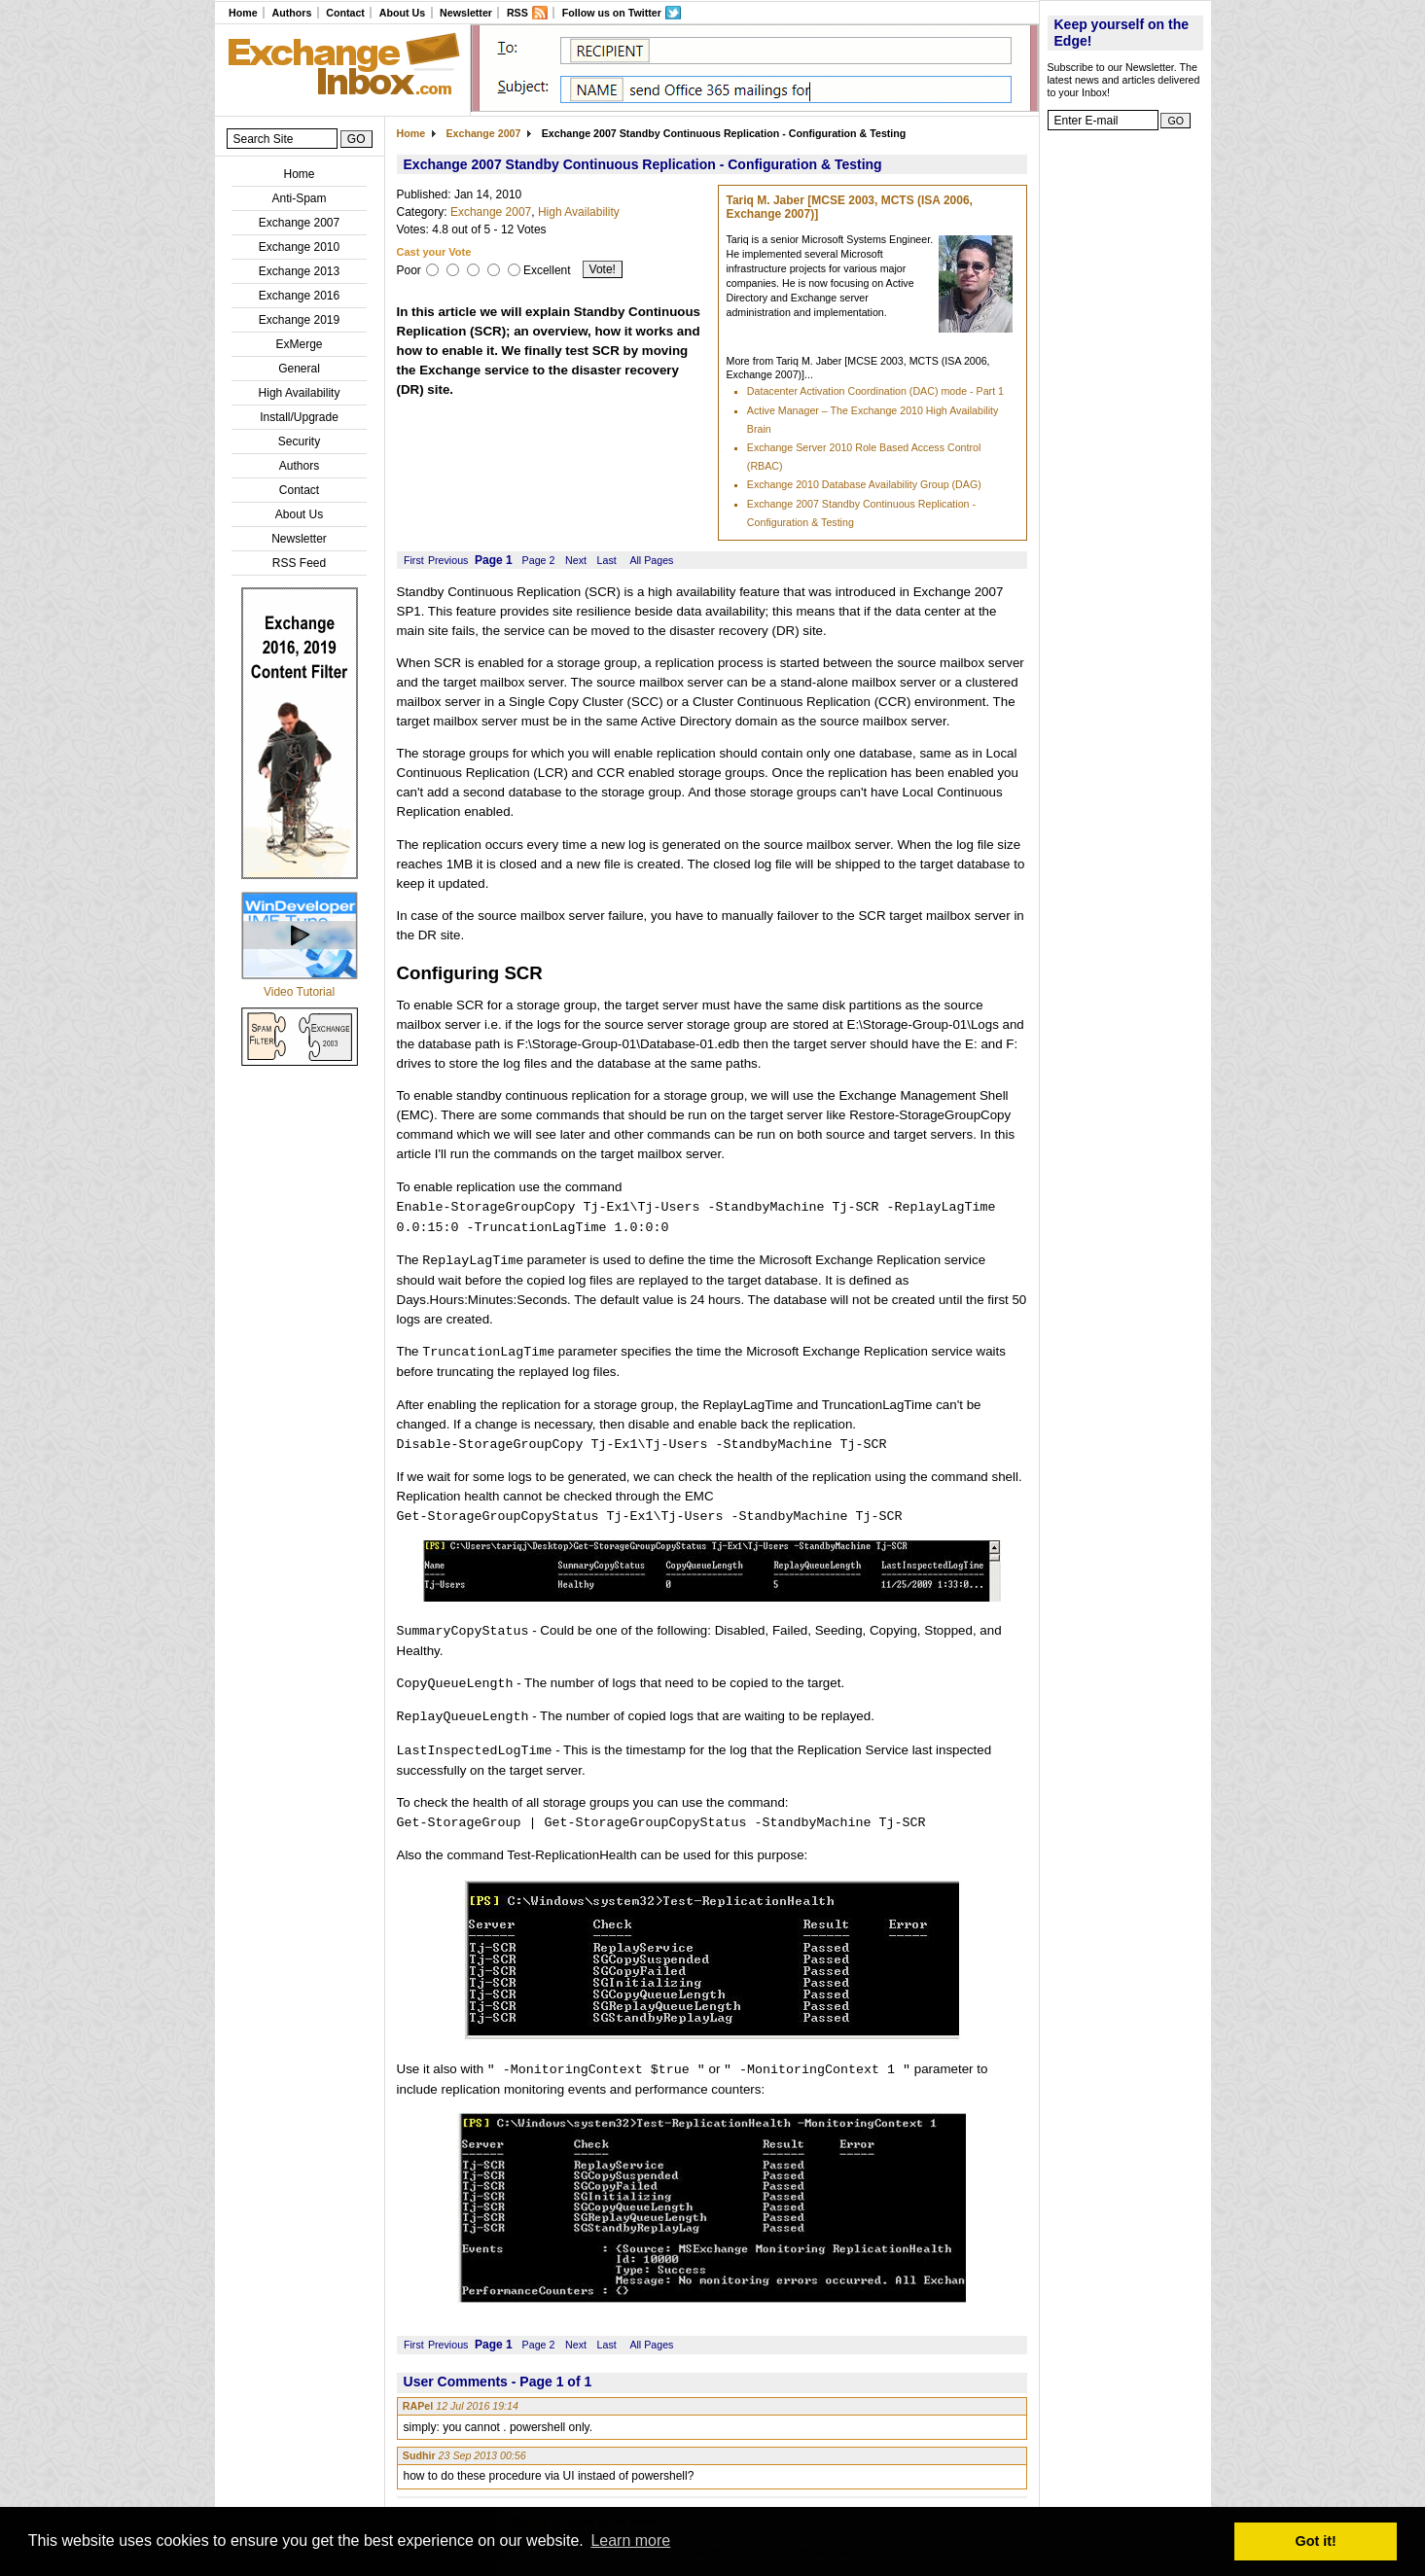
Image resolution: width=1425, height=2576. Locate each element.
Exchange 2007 (299, 222)
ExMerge (298, 344)
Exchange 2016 (299, 295)
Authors (291, 12)
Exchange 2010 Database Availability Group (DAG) (864, 484)
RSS (517, 12)
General (299, 368)
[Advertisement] (1125, 432)
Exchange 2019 (299, 320)
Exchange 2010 (299, 247)
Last (607, 560)
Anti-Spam (298, 198)
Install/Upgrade (299, 417)
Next (576, 560)
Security (299, 441)
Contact (345, 12)
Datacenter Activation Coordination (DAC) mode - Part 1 (875, 391)
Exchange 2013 (299, 271)
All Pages (651, 560)
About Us (402, 12)
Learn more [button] (630, 2540)
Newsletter (466, 12)
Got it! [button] (1316, 2541)
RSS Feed (299, 563)
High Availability (299, 393)
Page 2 (538, 560)
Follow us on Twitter (611, 12)
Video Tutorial (299, 992)
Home (243, 12)
